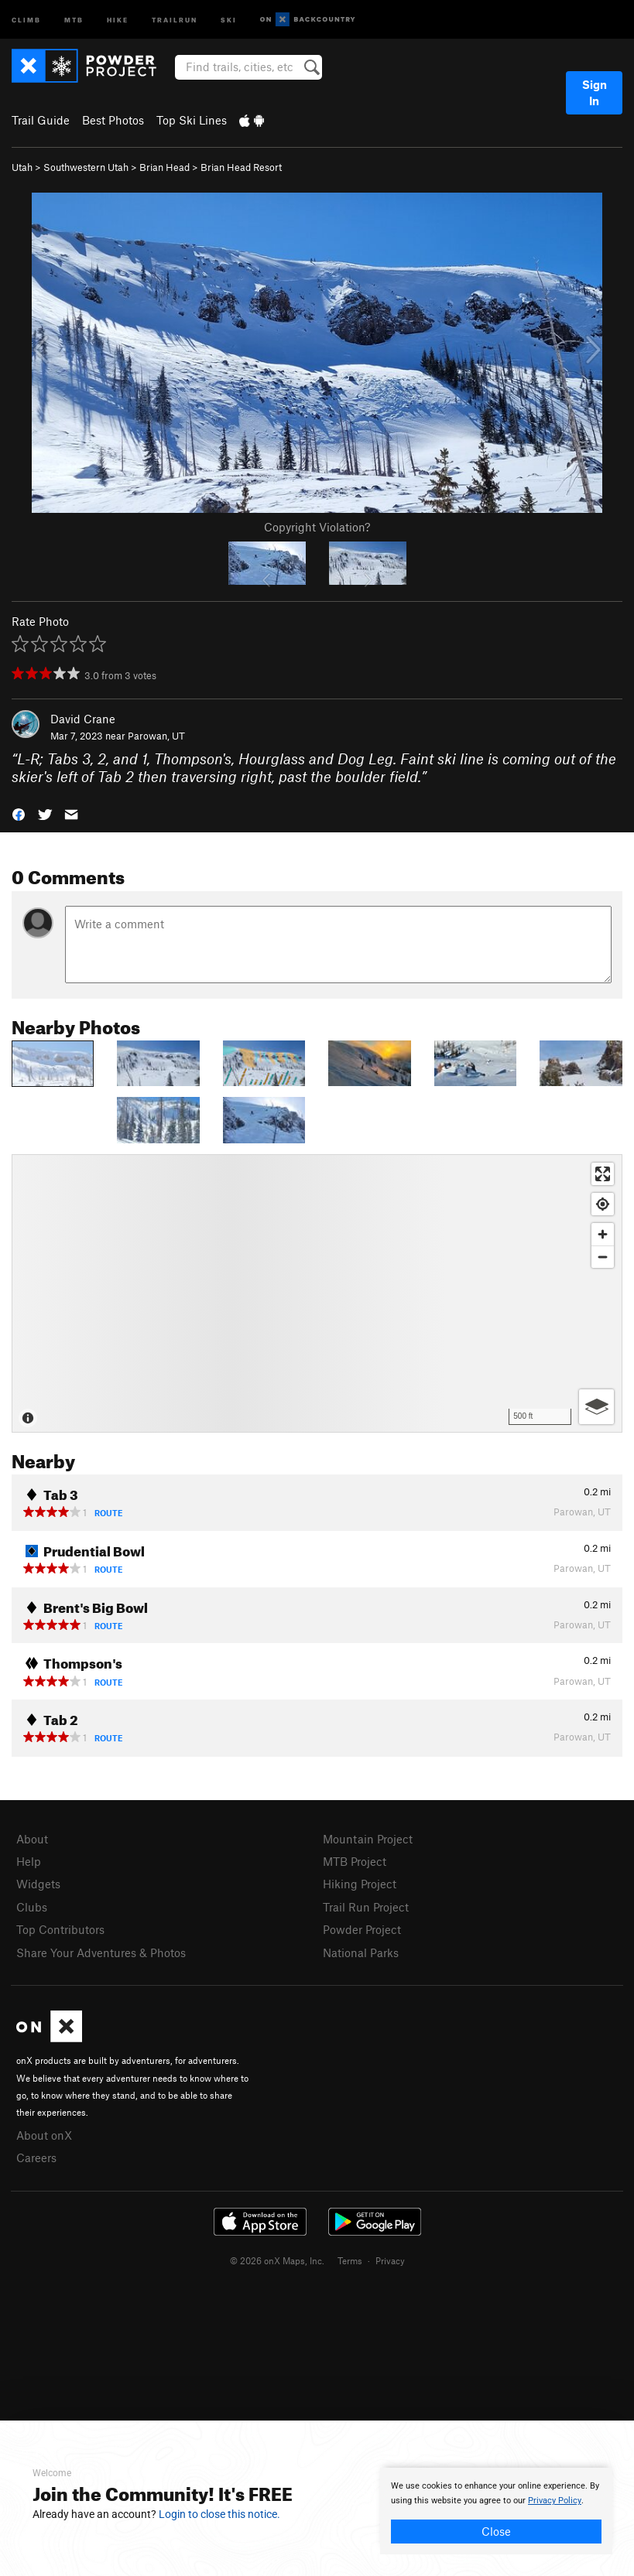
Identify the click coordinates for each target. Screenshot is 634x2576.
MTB (74, 19)
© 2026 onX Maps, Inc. (277, 2260)
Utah (22, 167)
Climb (26, 19)
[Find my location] (602, 1204)
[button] (19, 813)
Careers (36, 2157)
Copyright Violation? (317, 527)
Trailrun (174, 19)
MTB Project (354, 1861)
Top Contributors (60, 1929)
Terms (350, 2260)
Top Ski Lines (191, 120)
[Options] (596, 1406)
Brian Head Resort (241, 167)
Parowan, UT (156, 735)
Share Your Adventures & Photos (101, 1952)
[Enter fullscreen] (602, 1174)
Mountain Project (368, 1839)
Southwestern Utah (86, 167)
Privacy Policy (554, 2501)
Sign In (594, 92)
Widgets (38, 1884)
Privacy (390, 2260)
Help (28, 1861)
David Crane (82, 719)
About (32, 1839)
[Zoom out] (602, 1256)
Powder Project (362, 1929)
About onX (44, 2135)
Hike (118, 19)
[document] (496, 2511)
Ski (229, 19)
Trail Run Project (366, 1907)
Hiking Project (359, 1884)
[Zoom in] (602, 1234)
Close (496, 2531)
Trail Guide (41, 120)
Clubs (31, 1907)
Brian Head (164, 167)
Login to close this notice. (219, 2514)
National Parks (361, 1952)
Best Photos (113, 120)
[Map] (317, 1293)
